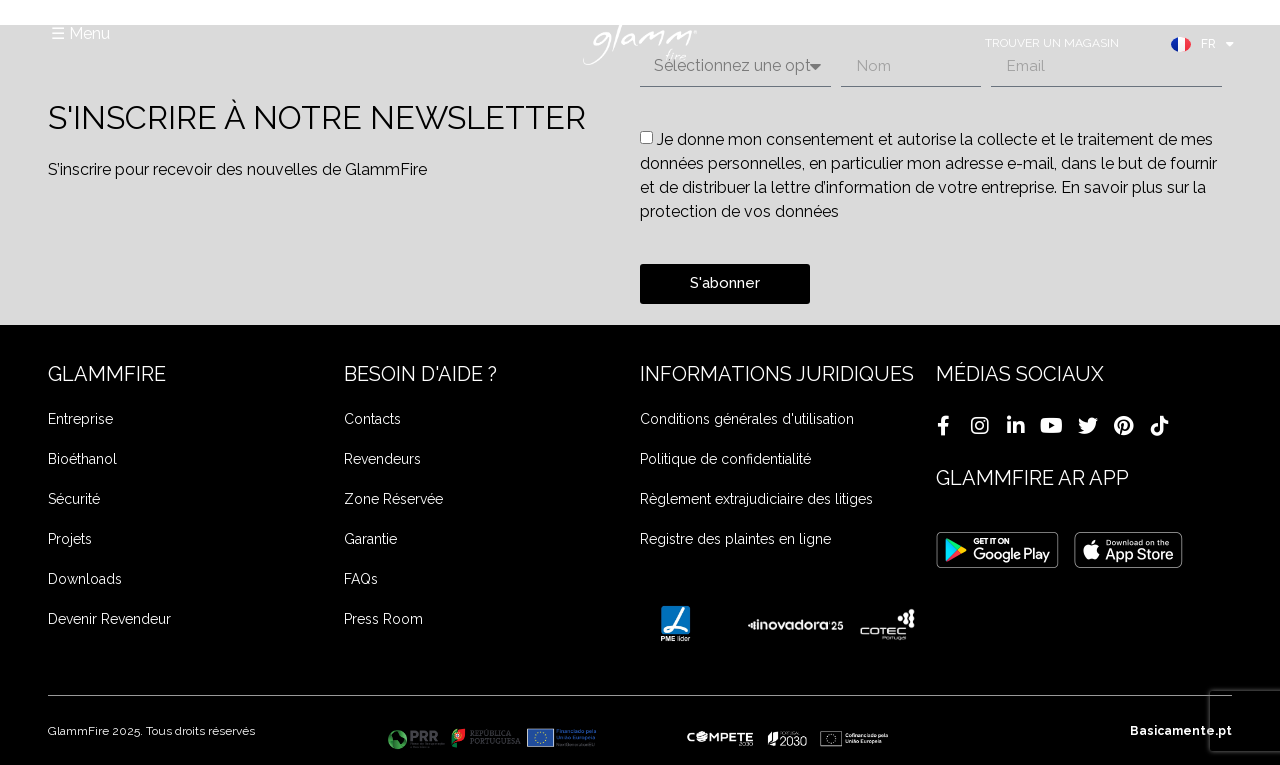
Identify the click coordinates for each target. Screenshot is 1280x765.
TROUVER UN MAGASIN (1052, 43)
